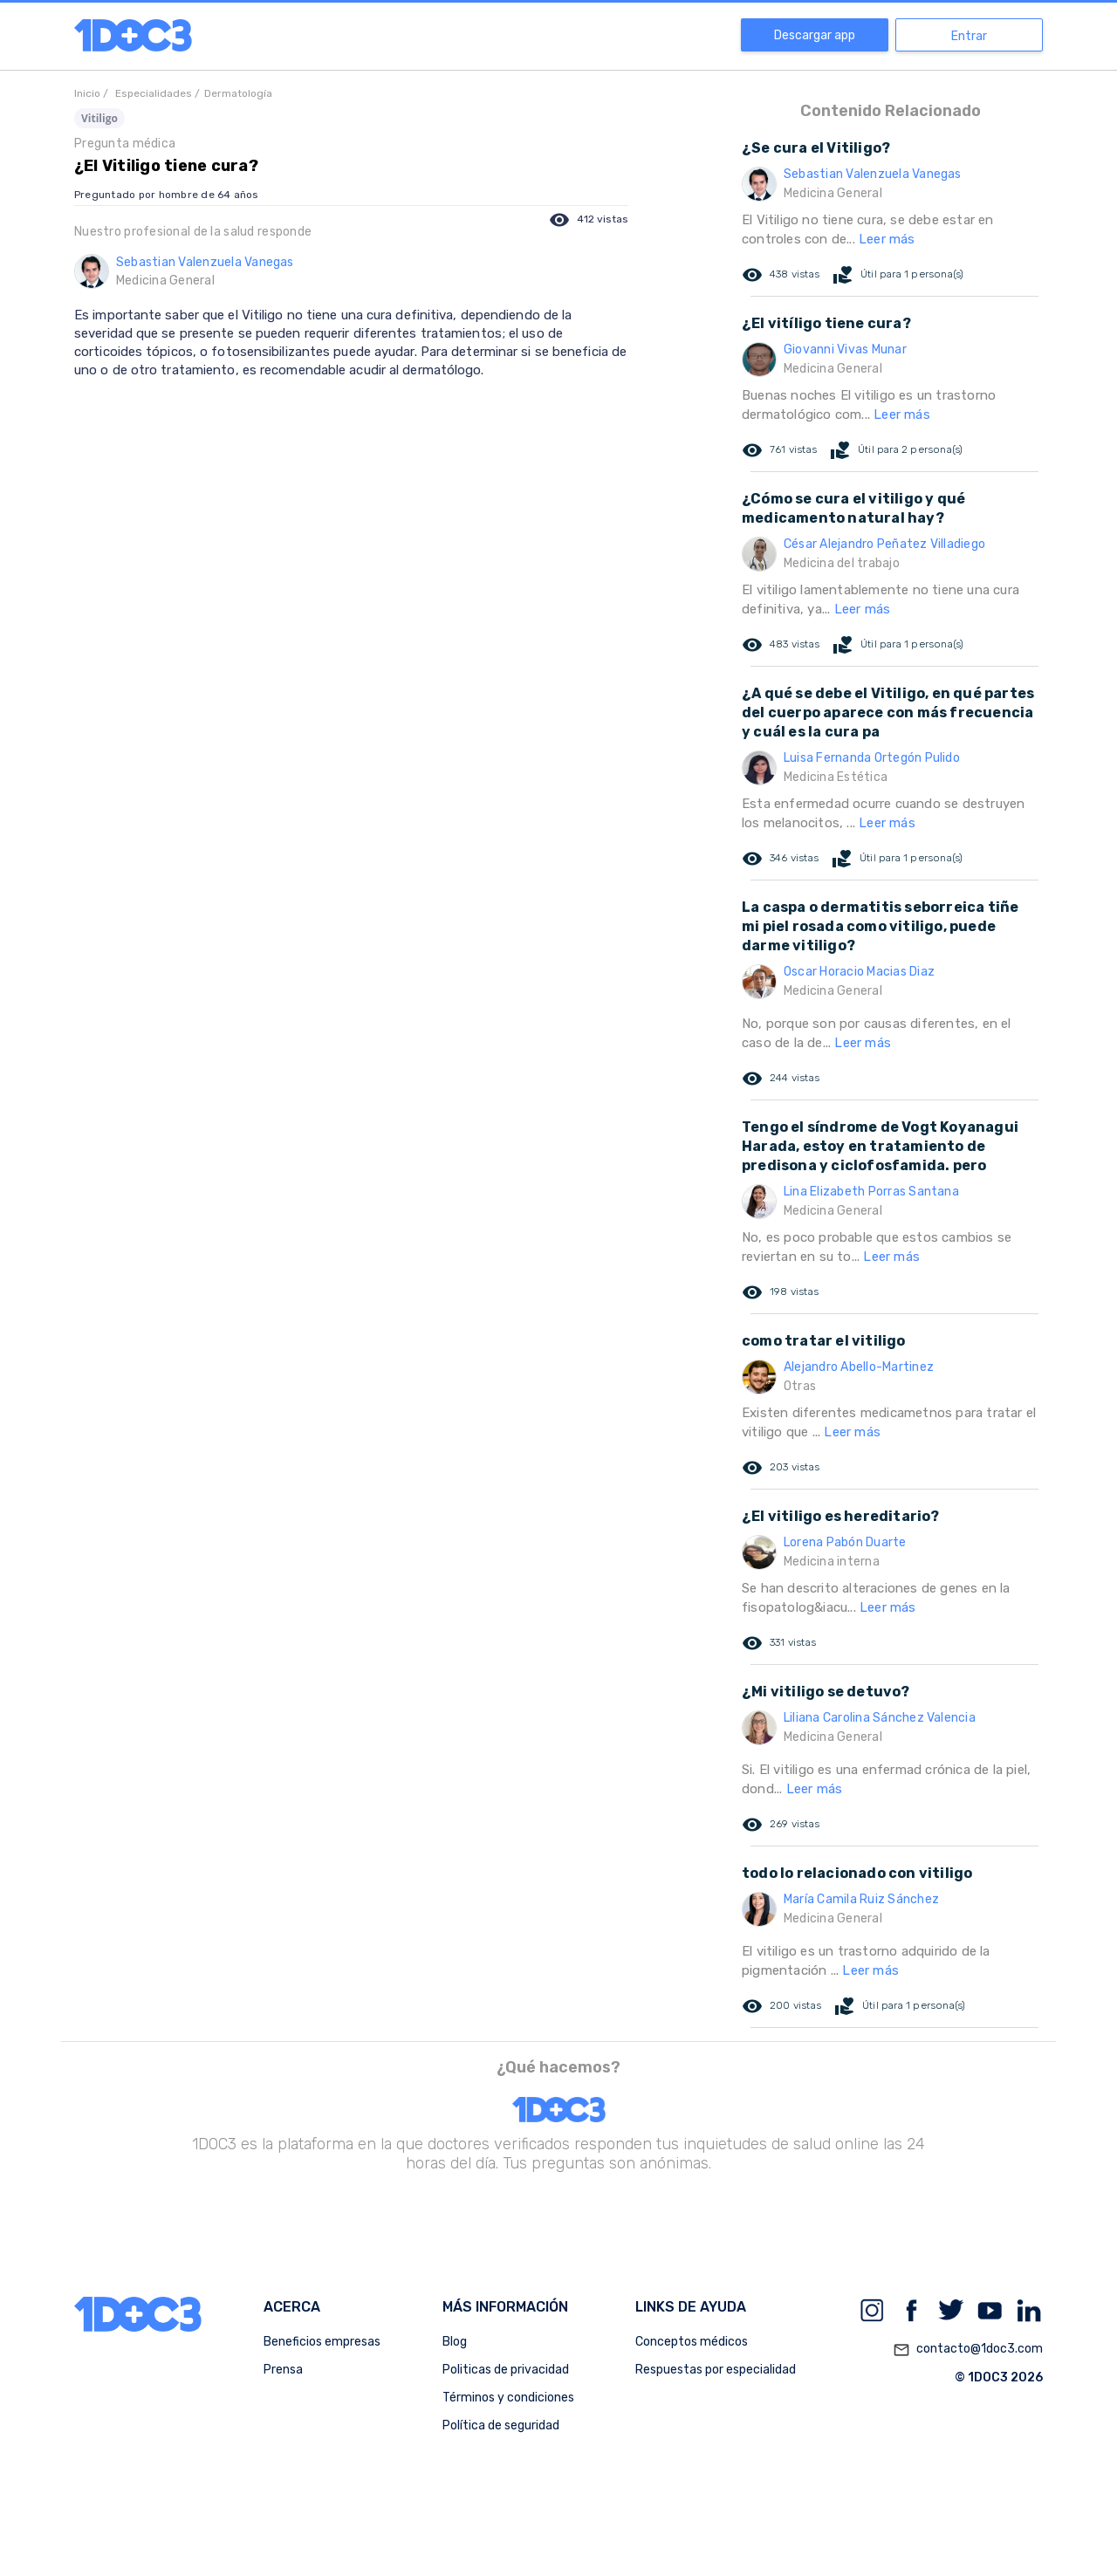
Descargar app (814, 35)
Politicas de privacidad (505, 2369)
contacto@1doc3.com (968, 2350)
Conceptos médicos (691, 2341)
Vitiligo (99, 118)
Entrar (969, 36)
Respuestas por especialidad (715, 2369)
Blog (454, 2341)
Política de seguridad (500, 2425)
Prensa (283, 2369)
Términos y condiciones (508, 2397)
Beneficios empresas (322, 2341)
